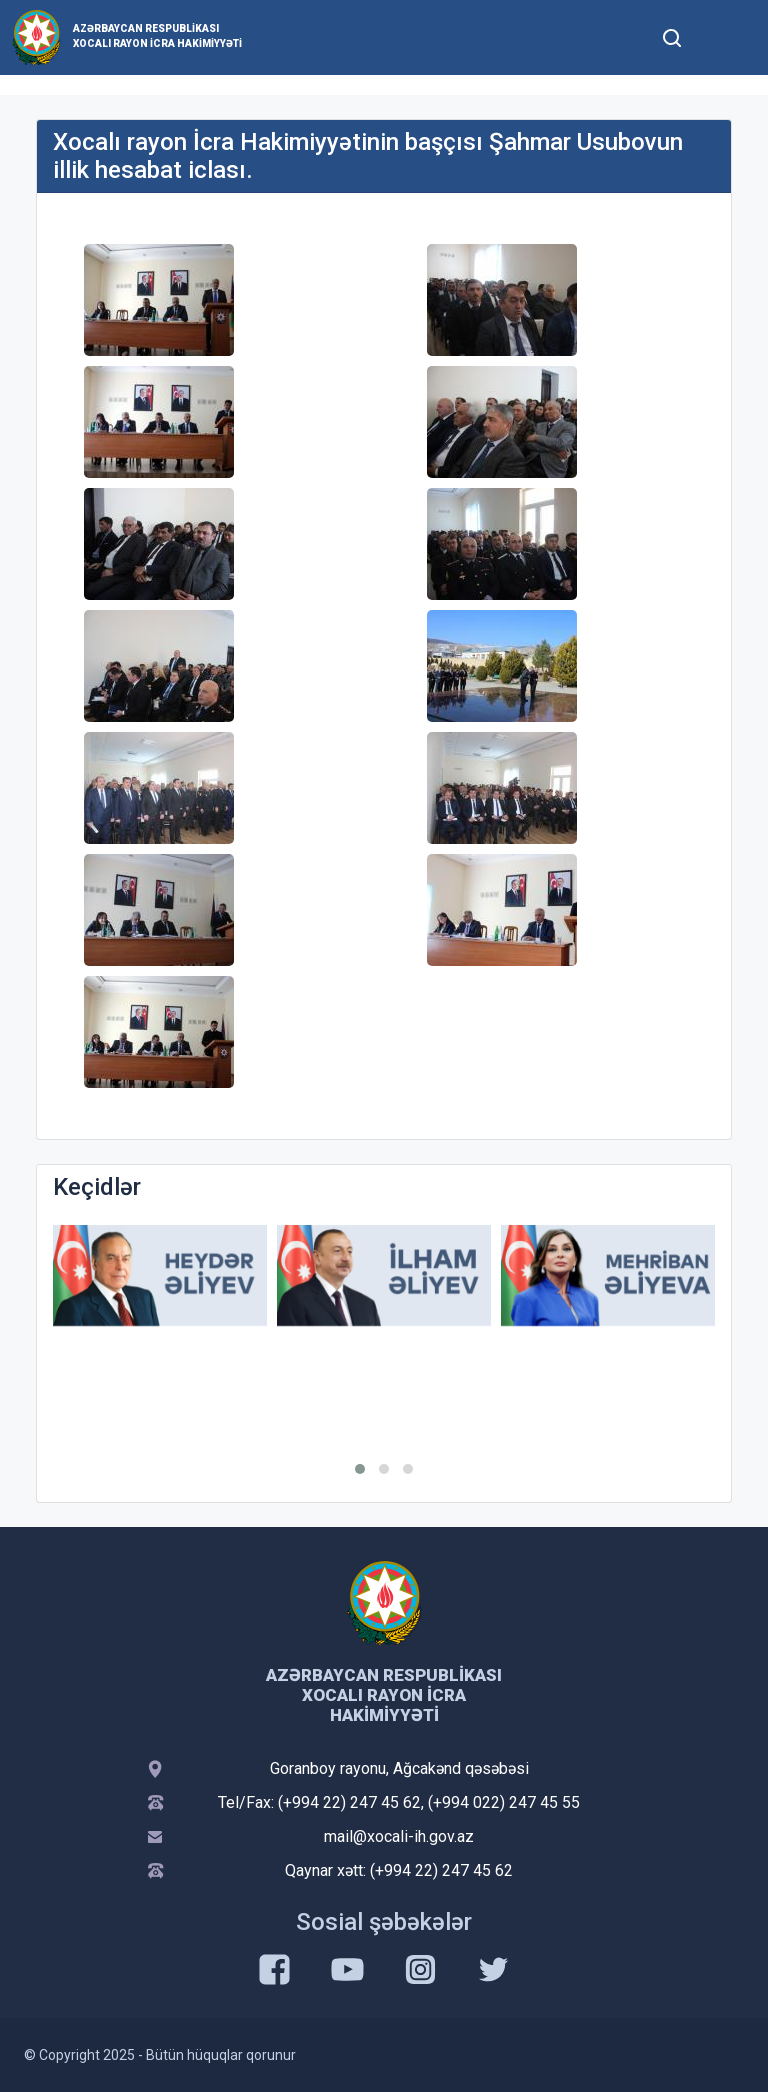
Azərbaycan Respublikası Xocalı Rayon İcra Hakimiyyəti (157, 36)
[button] (360, 1469)
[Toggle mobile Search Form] (672, 35)
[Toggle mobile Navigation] (720, 37)
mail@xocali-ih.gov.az (399, 1836)
